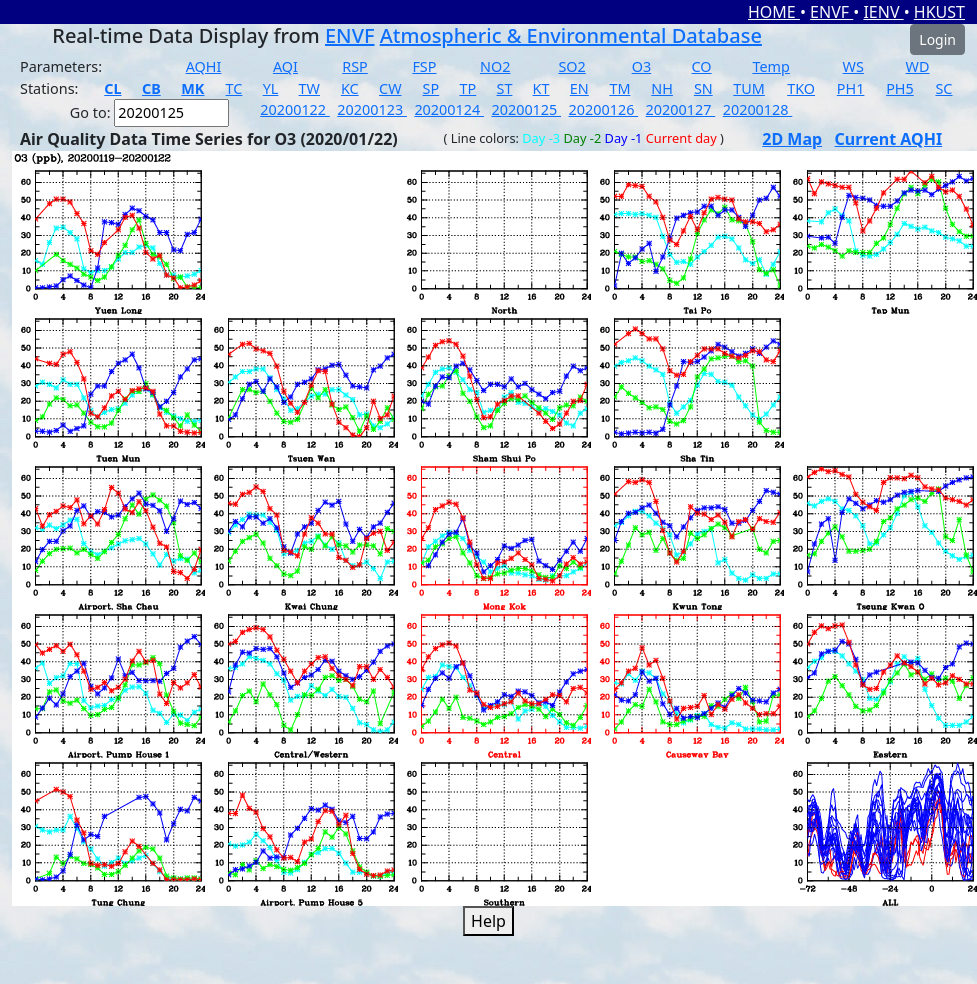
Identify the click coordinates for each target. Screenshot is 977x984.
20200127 (681, 109)
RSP (355, 66)
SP (431, 88)
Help (488, 921)
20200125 (526, 109)
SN (703, 88)
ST (504, 88)
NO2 (495, 66)
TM (619, 88)
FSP (424, 66)
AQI (285, 66)
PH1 (851, 88)
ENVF (831, 12)
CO (702, 66)
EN (579, 88)
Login (937, 39)
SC (943, 88)
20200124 (449, 109)
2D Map (792, 139)
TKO (801, 88)
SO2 (571, 66)
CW (390, 88)
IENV (883, 12)
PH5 (900, 88)
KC (350, 88)
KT (541, 88)
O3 (641, 66)
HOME (774, 12)
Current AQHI (889, 139)
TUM (749, 88)
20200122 (295, 109)
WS (853, 66)
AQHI (204, 66)
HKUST (939, 12)
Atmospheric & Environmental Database (571, 35)
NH (662, 88)
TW (309, 88)
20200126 (604, 109)
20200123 (372, 109)
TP (467, 88)
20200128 (758, 109)
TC (234, 88)
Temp (770, 66)
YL (271, 88)
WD (918, 66)
